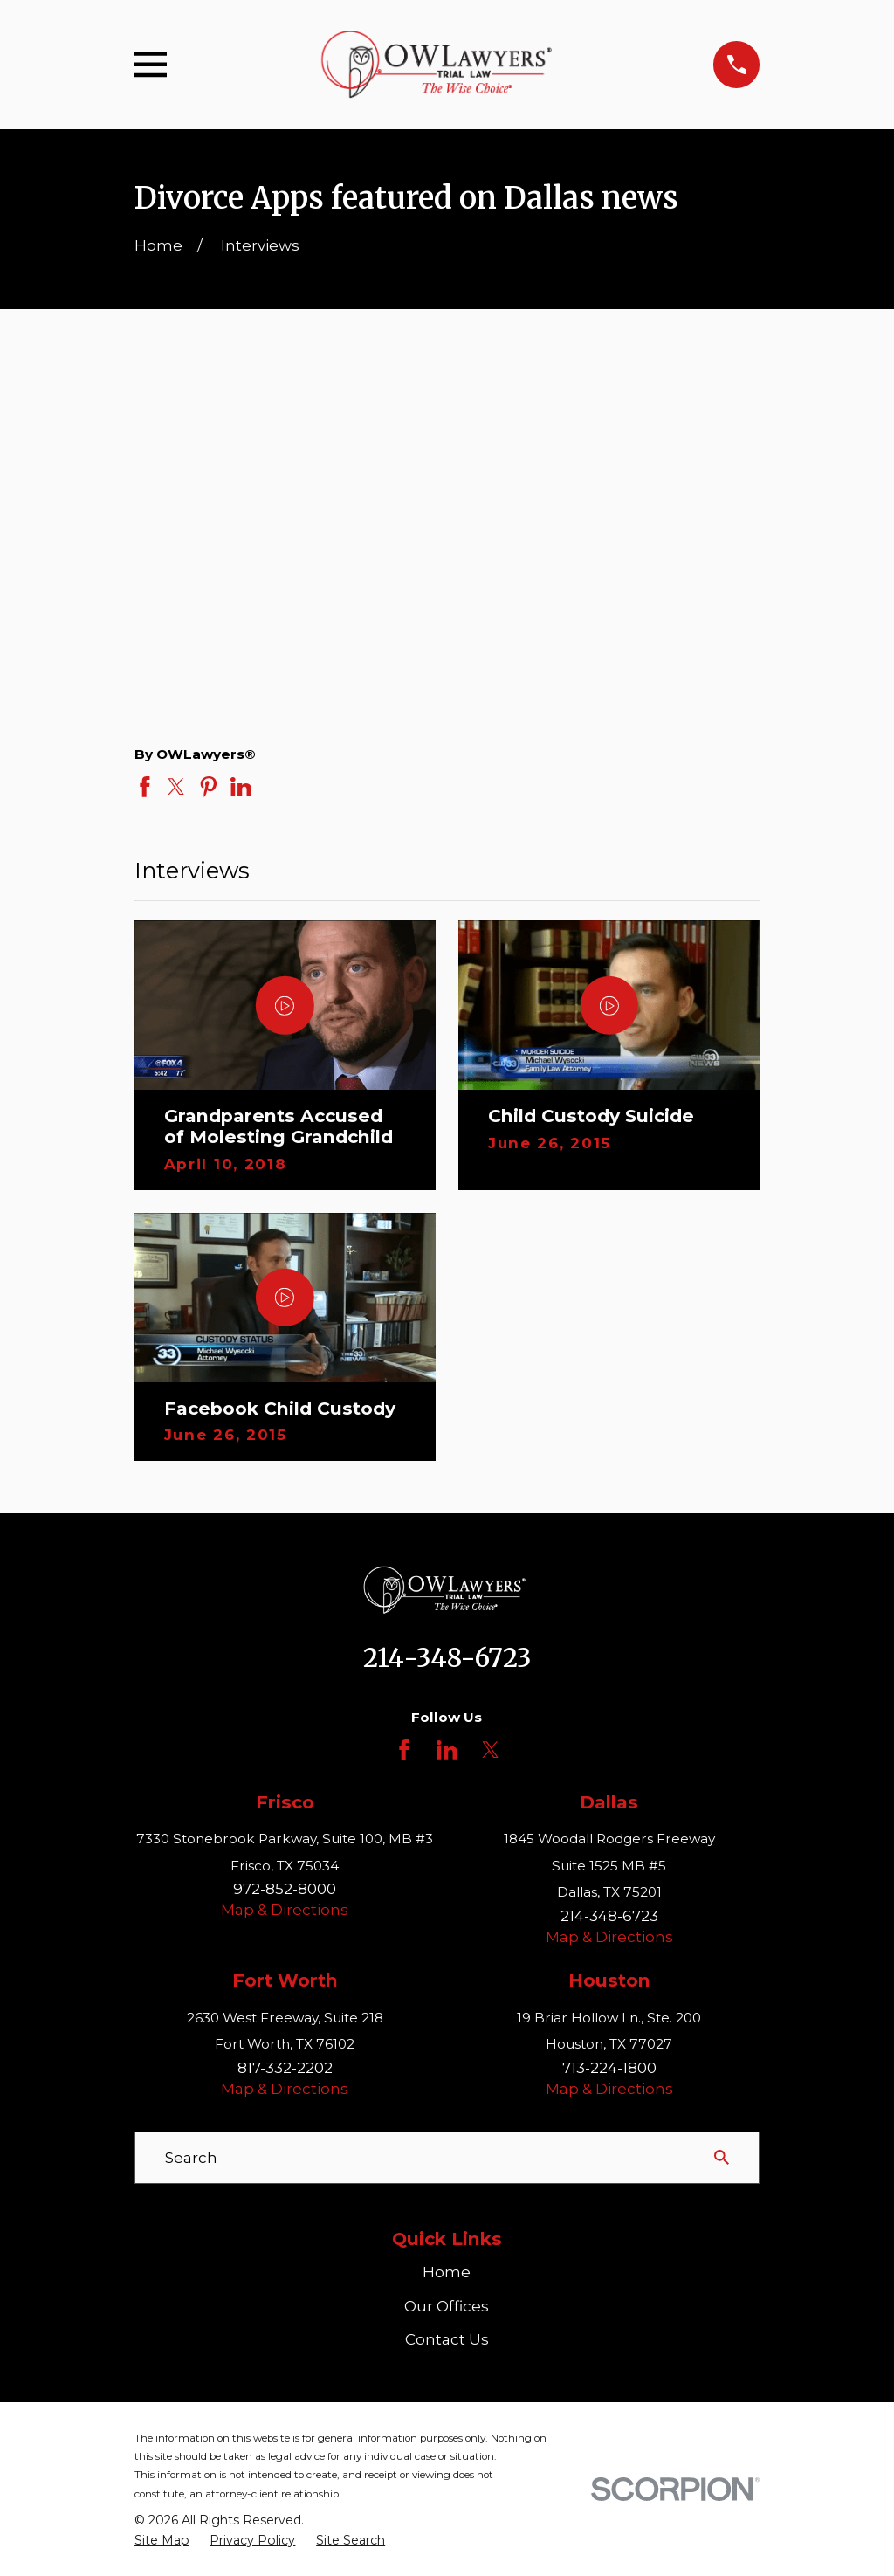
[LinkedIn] (447, 1749)
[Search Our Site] (721, 2157)
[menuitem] (161, 2541)
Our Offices (446, 2306)
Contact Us (447, 2339)
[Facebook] (404, 1749)
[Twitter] (490, 1749)
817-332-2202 (285, 2068)
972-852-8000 (284, 1889)
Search (191, 2157)
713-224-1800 (609, 2068)
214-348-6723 (447, 1658)
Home (447, 2272)
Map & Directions (284, 1909)
